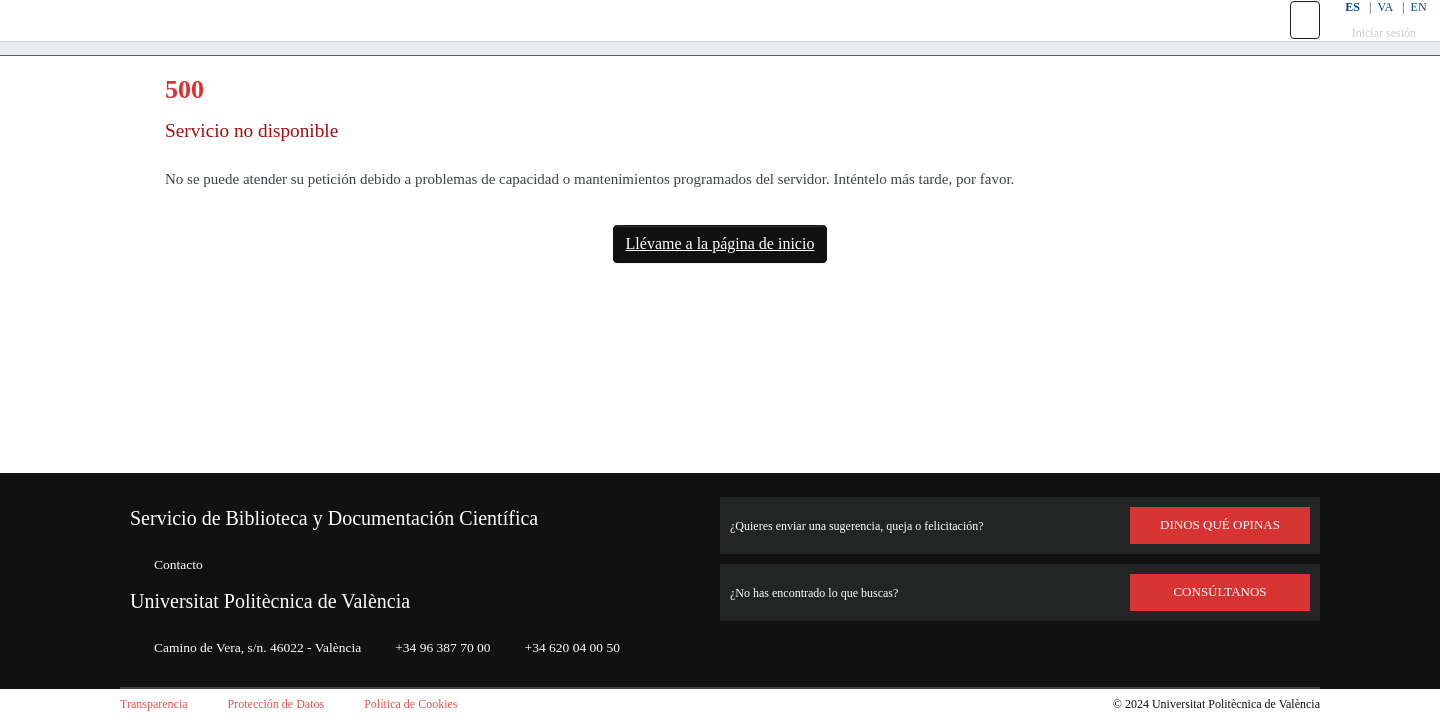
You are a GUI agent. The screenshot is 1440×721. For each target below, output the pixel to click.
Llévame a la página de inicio (720, 289)
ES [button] (1338, 29)
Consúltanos (1220, 592)
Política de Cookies (448, 704)
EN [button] (1407, 29)
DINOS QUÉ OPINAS (1220, 525)
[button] (1292, 43)
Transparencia (160, 704)
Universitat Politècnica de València (294, 601)
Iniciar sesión (1372, 55)
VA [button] (1372, 29)
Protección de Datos (297, 704)
